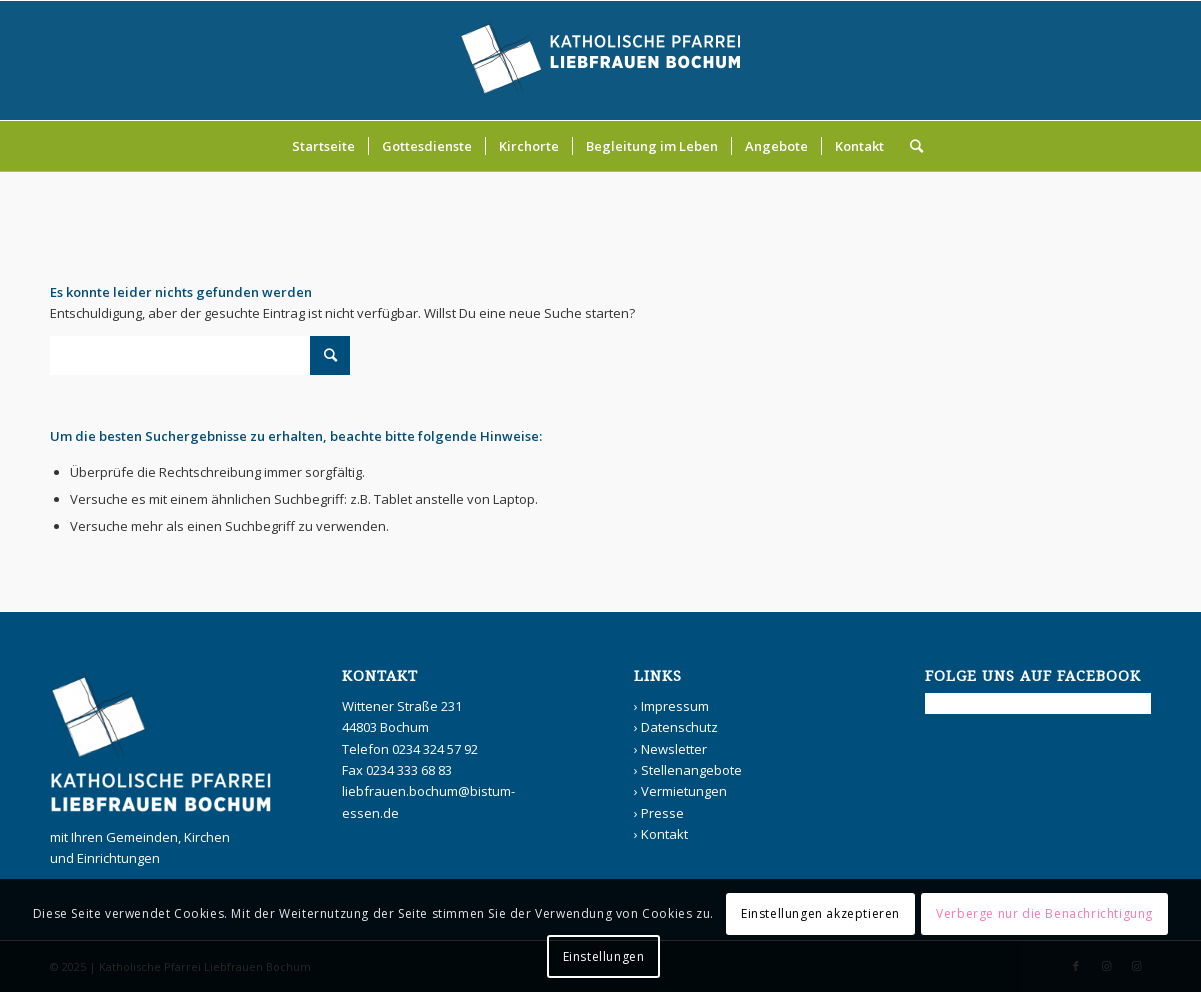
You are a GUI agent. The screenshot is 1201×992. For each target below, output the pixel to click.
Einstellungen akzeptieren (820, 913)
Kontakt (664, 834)
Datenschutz (679, 727)
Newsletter (674, 749)
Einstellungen (604, 956)
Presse (662, 813)
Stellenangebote (691, 770)
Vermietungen (684, 791)
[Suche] (910, 146)
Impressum (675, 706)
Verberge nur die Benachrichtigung (1044, 913)
